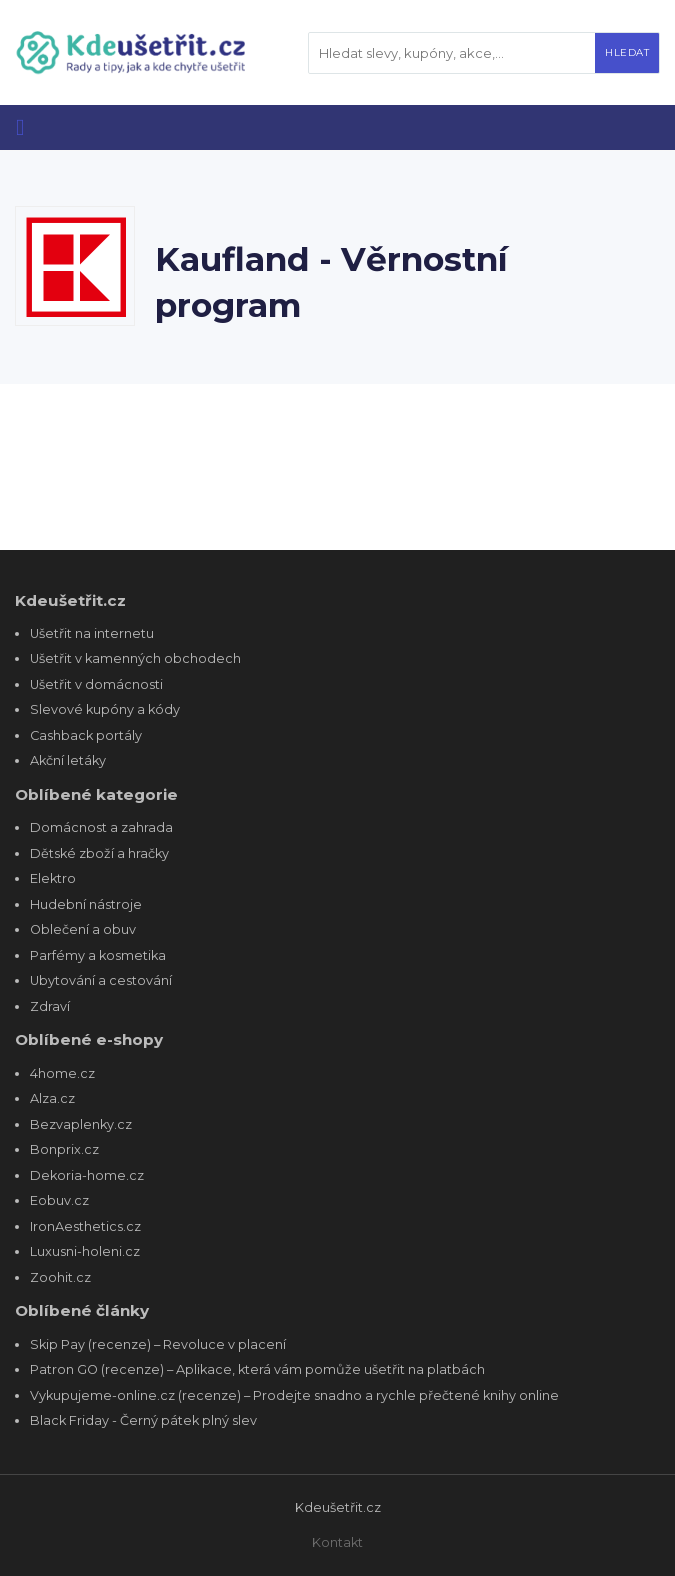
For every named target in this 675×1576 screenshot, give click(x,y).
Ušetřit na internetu (92, 633)
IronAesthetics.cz (85, 1226)
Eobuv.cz (59, 1200)
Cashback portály (86, 735)
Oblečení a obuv (83, 929)
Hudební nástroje (86, 904)
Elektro (53, 878)
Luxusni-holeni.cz (85, 1251)
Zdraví (50, 1006)
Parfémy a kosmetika (98, 955)
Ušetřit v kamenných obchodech (135, 658)
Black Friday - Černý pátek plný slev (143, 1420)
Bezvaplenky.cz (81, 1124)
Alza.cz (52, 1098)
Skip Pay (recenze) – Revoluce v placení (158, 1344)
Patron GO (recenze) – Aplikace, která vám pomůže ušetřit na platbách (257, 1369)
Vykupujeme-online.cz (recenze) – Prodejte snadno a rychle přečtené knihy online (294, 1395)
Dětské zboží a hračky (99, 853)
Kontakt (337, 1542)
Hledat (627, 52)
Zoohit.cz (60, 1277)
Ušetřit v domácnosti (96, 684)
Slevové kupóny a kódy (105, 709)
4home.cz (62, 1073)
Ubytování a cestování (101, 980)
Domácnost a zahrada (101, 827)
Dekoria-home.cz (87, 1175)
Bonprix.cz (64, 1149)
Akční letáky (68, 760)
